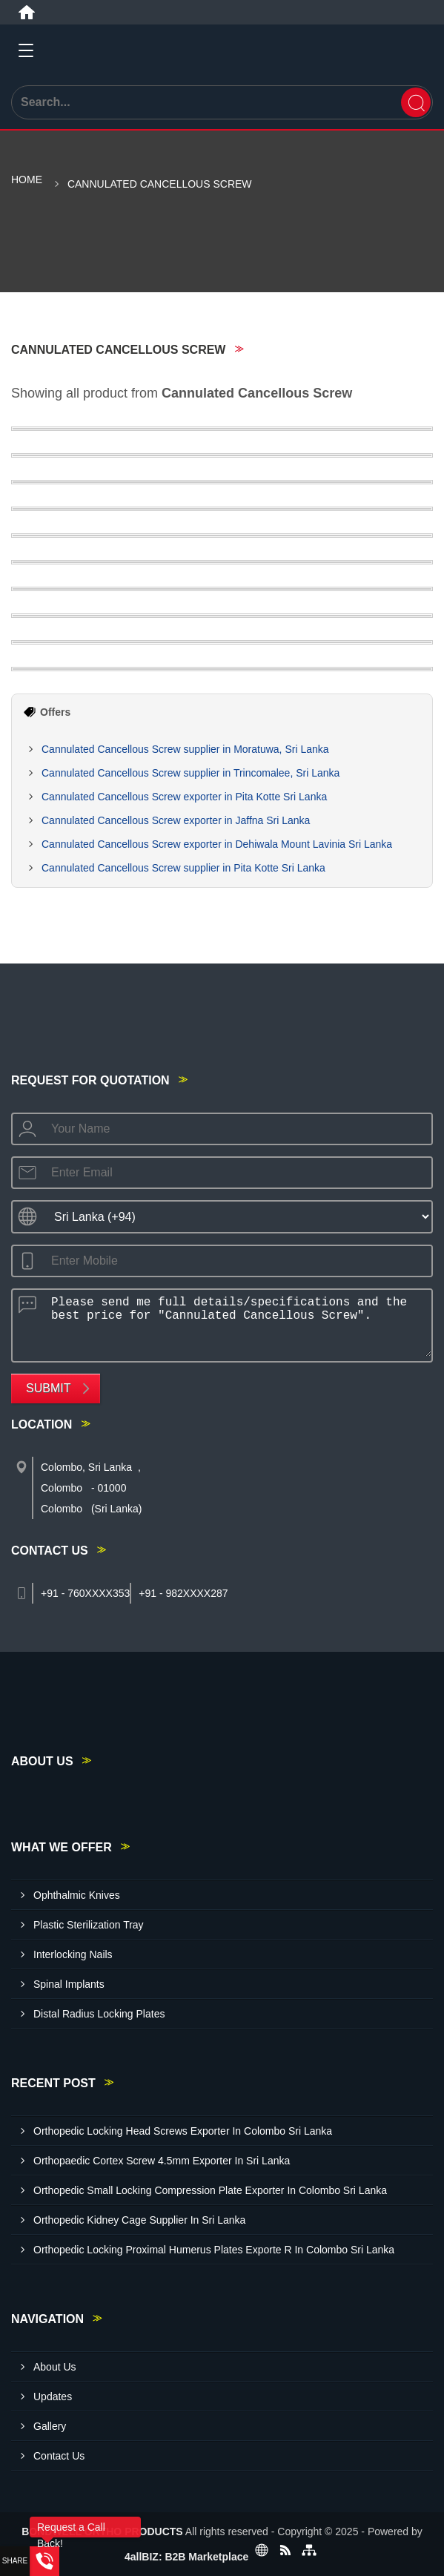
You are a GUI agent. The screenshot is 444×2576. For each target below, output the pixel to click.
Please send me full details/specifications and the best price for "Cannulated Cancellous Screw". (236, 1323)
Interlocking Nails (73, 1954)
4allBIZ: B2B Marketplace (186, 2557)
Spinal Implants (69, 1984)
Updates (52, 2396)
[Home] (27, 12)
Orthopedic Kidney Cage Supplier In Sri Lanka (139, 2220)
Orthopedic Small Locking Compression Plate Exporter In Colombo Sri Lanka (210, 2190)
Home (26, 179)
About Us (54, 2367)
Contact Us (59, 2456)
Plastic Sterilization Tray (88, 1925)
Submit (48, 1388)
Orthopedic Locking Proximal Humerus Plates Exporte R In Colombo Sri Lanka (213, 2250)
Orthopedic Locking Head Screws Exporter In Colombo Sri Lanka (182, 2131)
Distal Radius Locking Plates (99, 2014)
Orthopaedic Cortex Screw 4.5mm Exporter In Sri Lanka (161, 2161)
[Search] (416, 102)
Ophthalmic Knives (76, 1895)
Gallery (49, 2426)
